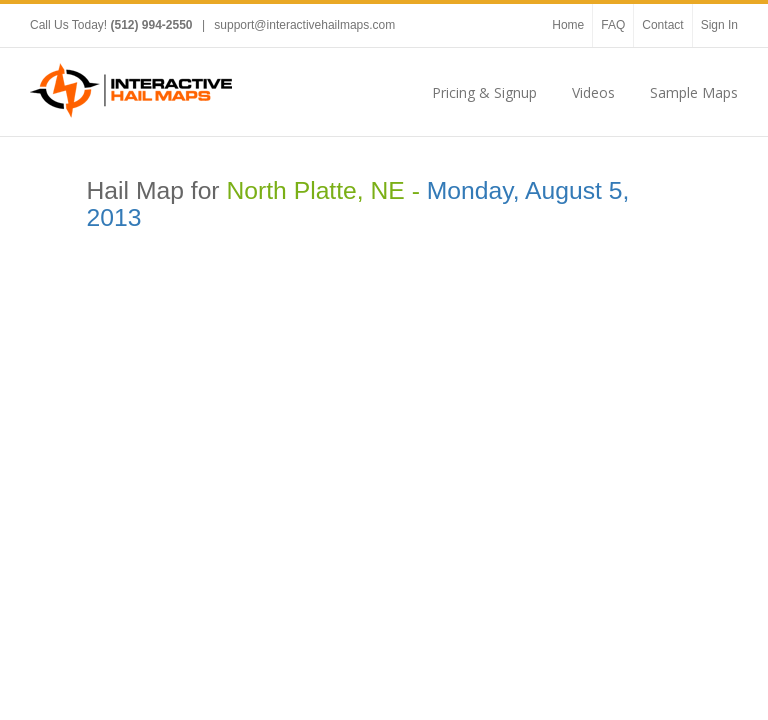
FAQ (613, 25)
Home (568, 25)
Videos (593, 92)
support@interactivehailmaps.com (304, 25)
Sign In (719, 25)
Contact (662, 25)
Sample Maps (694, 92)
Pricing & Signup (484, 92)
